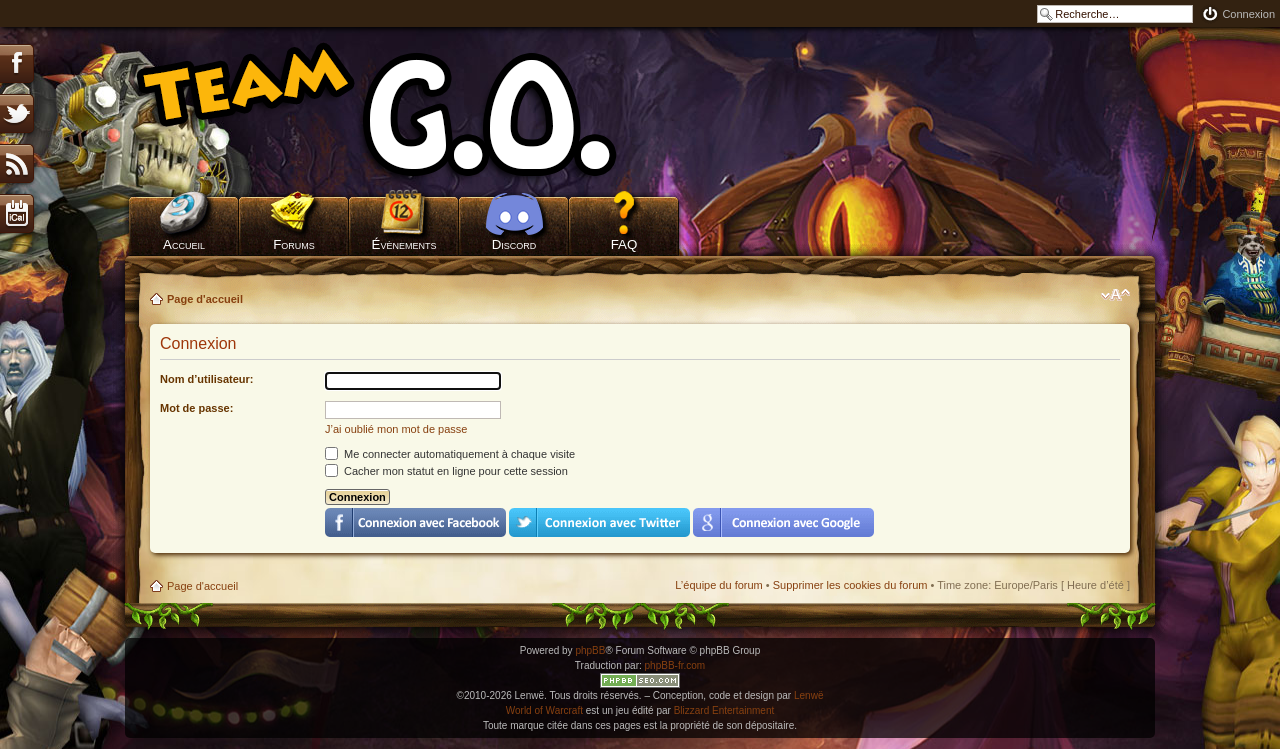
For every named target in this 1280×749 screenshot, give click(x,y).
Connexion (1248, 14)
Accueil (184, 244)
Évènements (404, 244)
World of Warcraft (544, 710)
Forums (294, 244)
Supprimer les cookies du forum (850, 585)
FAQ (624, 244)
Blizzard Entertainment (724, 710)
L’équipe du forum (718, 585)
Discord (514, 244)
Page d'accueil (205, 299)
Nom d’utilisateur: (207, 379)
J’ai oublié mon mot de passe (396, 429)
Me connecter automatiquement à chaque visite (450, 454)
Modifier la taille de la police (1115, 295)
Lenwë (808, 695)
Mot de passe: (196, 408)
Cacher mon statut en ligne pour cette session (446, 471)
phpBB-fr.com (675, 665)
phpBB (590, 650)
